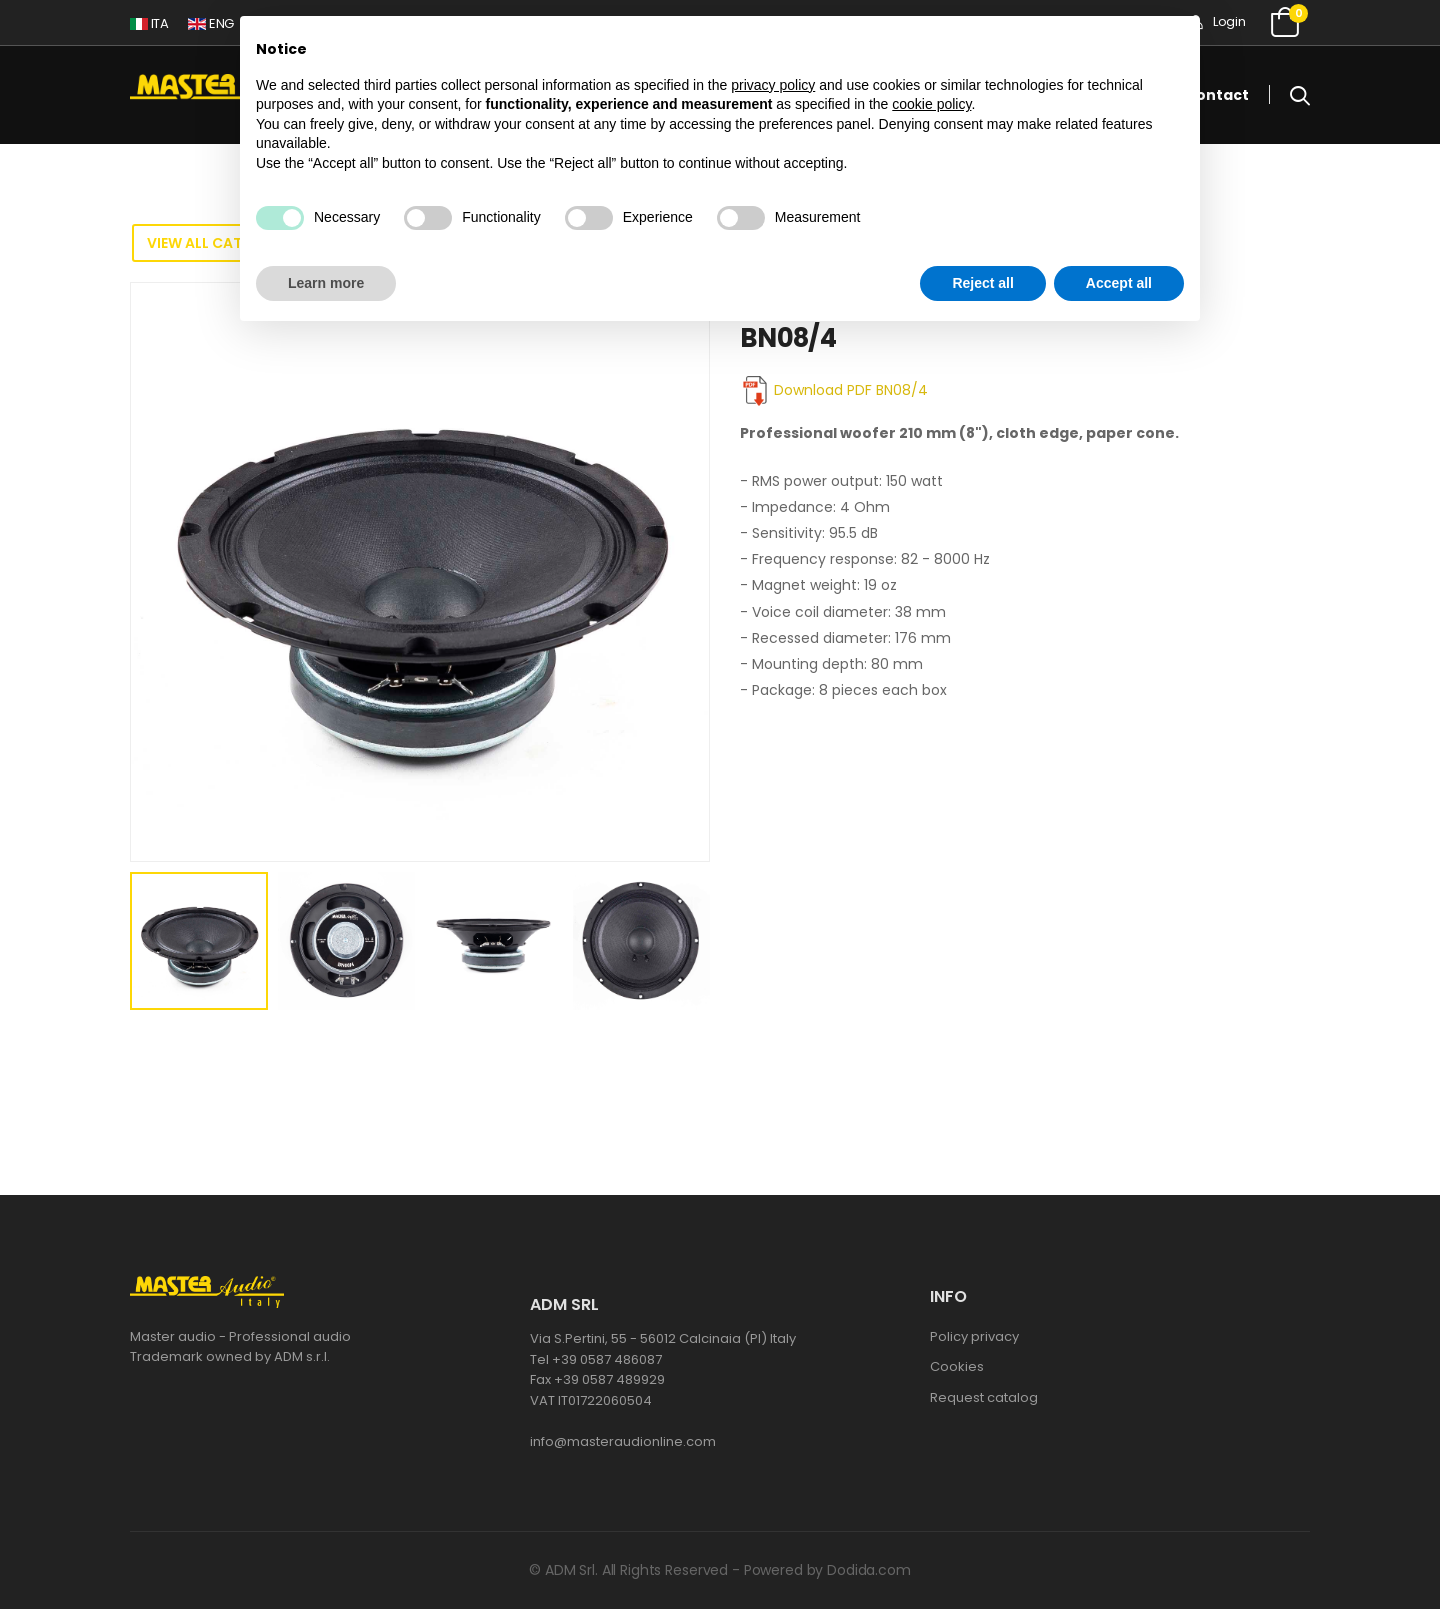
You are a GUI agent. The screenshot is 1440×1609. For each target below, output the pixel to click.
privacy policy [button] (773, 85)
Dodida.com (869, 1570)
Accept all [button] (1119, 283)
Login (1217, 21)
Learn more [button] (326, 283)
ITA (149, 23)
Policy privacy (974, 1336)
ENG (211, 23)
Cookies (957, 1366)
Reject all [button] (982, 283)
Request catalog (984, 1397)
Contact (1217, 95)
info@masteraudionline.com (623, 1441)
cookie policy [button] (931, 104)
